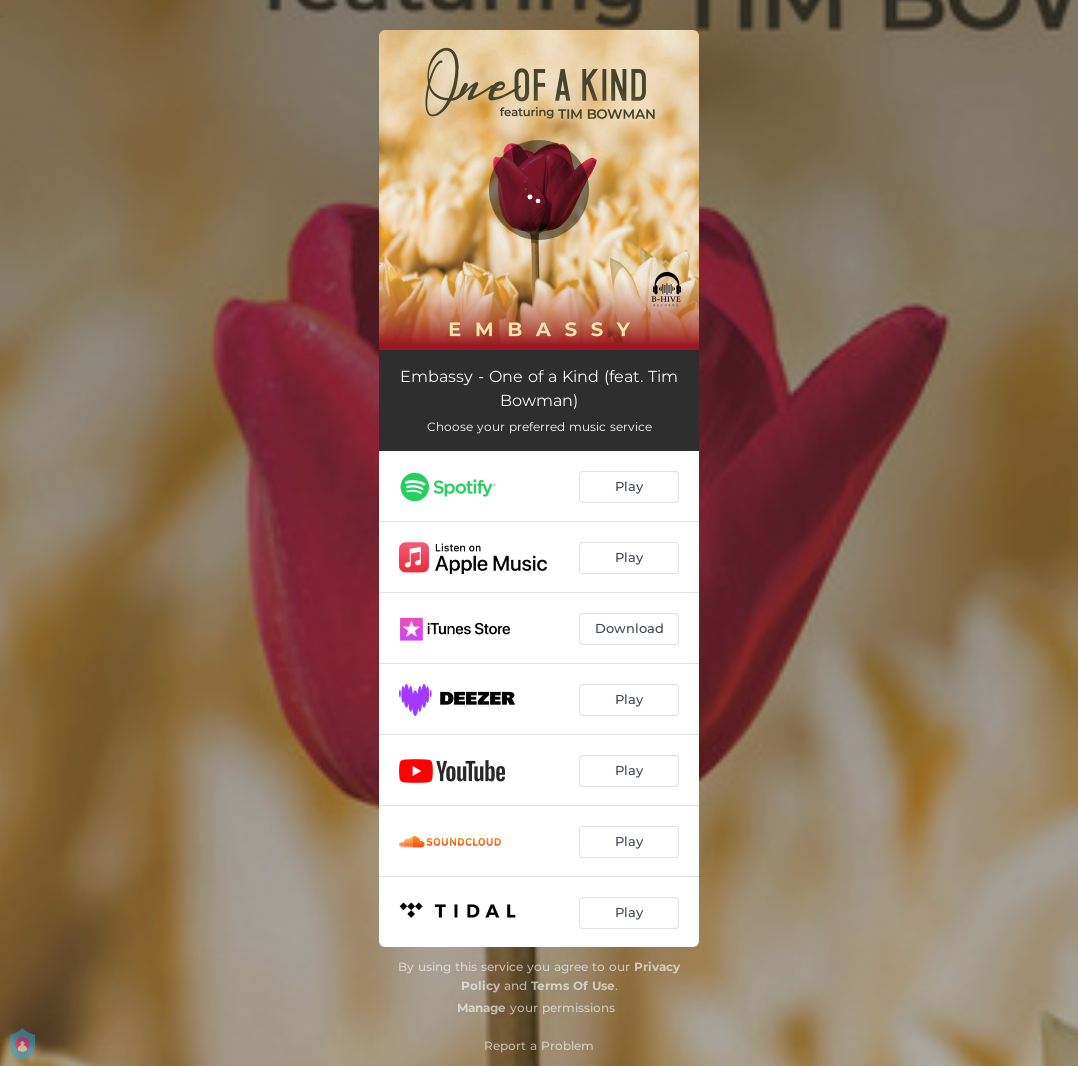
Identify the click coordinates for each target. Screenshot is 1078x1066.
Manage (481, 1007)
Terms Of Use (573, 985)
